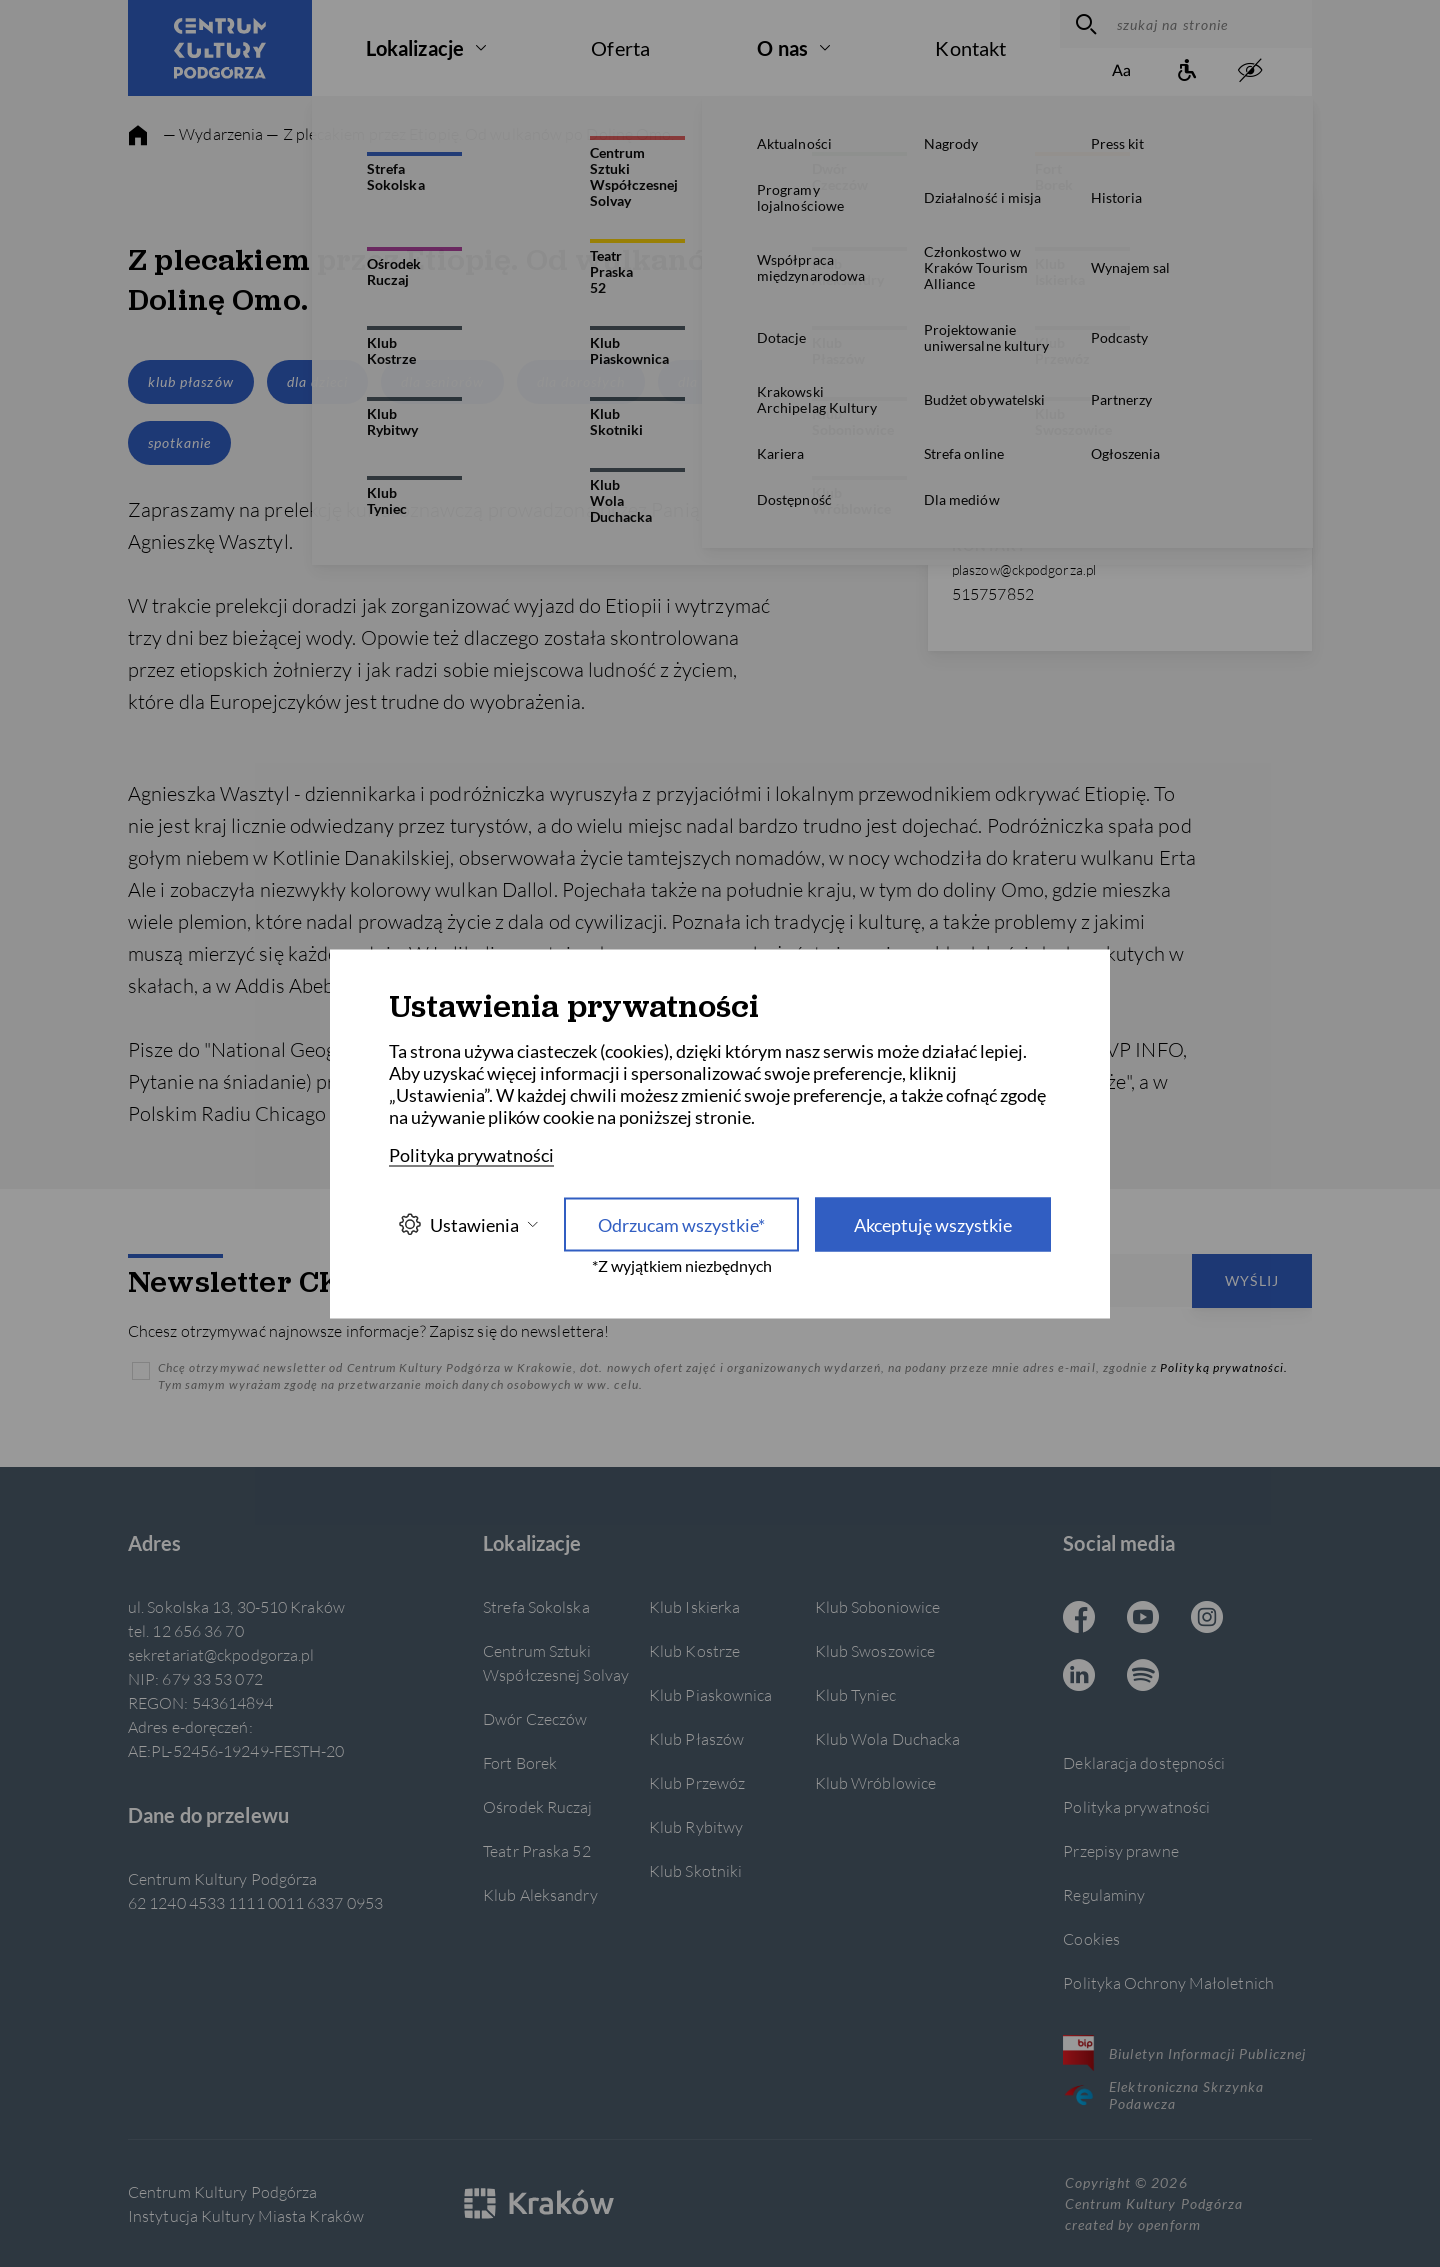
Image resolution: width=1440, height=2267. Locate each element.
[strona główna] (138, 136)
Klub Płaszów (696, 1738)
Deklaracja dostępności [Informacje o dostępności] (1144, 1762)
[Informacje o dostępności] (1186, 71)
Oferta (620, 48)
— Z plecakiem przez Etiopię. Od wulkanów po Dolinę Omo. (470, 133)
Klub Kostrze (694, 1650)
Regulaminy (1104, 1894)
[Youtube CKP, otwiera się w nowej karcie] (1143, 1619)
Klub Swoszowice (875, 1650)
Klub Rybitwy (696, 1826)
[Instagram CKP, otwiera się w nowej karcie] (1207, 1619)
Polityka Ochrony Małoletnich (1168, 1982)
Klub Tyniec (855, 1694)
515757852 (993, 593)
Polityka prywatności (1136, 1806)
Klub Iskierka (694, 1606)
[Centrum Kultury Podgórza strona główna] (220, 48)
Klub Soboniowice (878, 1606)
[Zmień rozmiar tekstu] (1122, 71)
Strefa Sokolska (536, 1606)
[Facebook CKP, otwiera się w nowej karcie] (1079, 1619)
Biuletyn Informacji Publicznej (1184, 2053)
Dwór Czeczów (535, 1718)
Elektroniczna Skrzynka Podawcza (1163, 2095)
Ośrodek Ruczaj (537, 1806)
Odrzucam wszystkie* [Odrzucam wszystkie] (681, 1224)
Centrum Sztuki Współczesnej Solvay (556, 1662)
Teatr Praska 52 (536, 1850)
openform (1169, 2224)
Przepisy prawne (1120, 1850)
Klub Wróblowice (875, 1782)
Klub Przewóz (697, 1782)
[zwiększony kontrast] (1250, 71)
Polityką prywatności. (1224, 1367)
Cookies (1091, 1938)
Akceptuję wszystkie (933, 1224)
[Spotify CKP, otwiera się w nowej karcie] (1143, 1677)
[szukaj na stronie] (1209, 24)
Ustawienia (468, 1224)
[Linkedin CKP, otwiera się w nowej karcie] (1079, 1677)
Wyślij (1252, 1280)
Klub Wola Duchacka (888, 1738)
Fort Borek (520, 1762)
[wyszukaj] (1083, 24)
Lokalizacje (415, 48)
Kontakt (970, 48)
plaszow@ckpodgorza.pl (1024, 569)
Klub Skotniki (695, 1870)
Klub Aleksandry (540, 1894)
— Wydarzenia (213, 133)
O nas (782, 48)
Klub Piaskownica (711, 1694)
